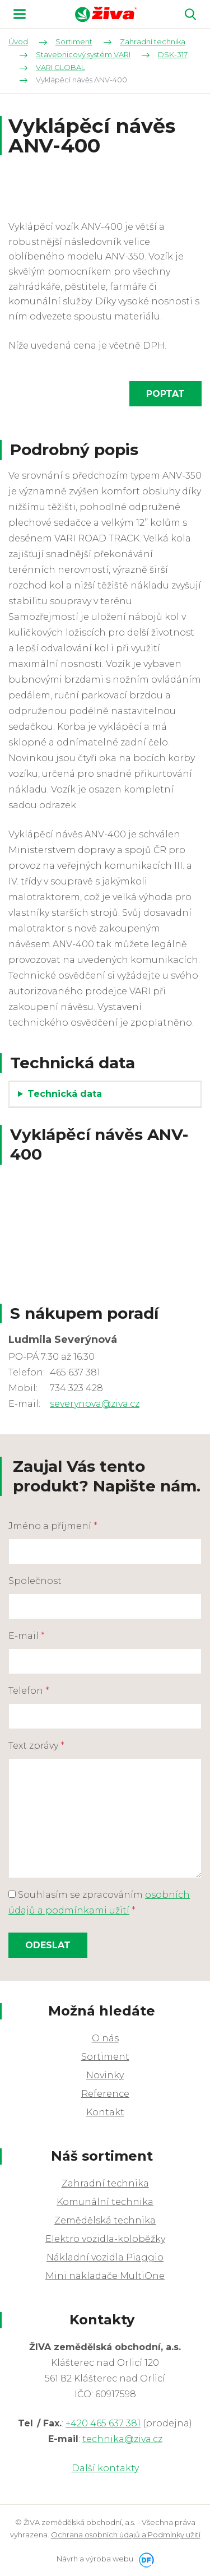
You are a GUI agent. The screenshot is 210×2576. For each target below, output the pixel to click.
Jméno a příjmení (52, 1526)
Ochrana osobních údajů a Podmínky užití (125, 2534)
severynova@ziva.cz (94, 1403)
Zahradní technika (105, 2183)
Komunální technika (105, 2202)
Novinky (105, 2075)
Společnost (35, 1581)
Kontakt (105, 2112)
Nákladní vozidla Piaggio (105, 2257)
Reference (105, 2093)
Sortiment (105, 2056)
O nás (105, 2038)
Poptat (165, 393)
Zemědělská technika (105, 2220)
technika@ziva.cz (122, 2439)
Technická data (64, 1093)
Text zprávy (36, 1745)
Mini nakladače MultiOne (105, 2276)
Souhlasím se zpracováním (99, 1902)
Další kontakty (105, 2468)
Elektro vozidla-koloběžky (105, 2239)
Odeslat (48, 1945)
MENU (19, 14)
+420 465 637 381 (103, 2423)
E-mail (26, 1635)
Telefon (28, 1690)
